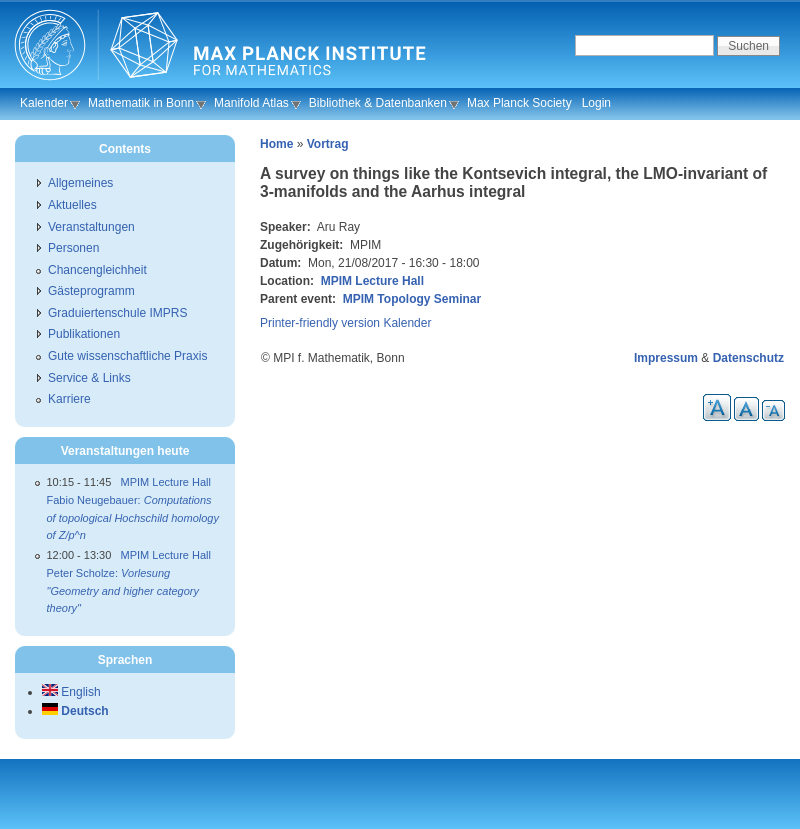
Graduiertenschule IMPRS (117, 313)
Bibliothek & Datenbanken (378, 103)
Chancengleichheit (97, 270)
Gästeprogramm (91, 291)
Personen (73, 248)
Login (596, 103)
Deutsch (75, 711)
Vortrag (328, 144)
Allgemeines (80, 183)
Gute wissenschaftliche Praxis (127, 356)
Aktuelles (72, 205)
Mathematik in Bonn (141, 103)
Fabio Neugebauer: (133, 517)
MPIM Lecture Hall (372, 281)
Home (276, 144)
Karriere (69, 399)
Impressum (666, 358)
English (71, 692)
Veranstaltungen (91, 227)
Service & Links (89, 378)
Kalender (44, 103)
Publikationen (84, 334)
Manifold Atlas (251, 103)
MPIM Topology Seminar (412, 299)
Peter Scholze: (123, 590)
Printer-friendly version (320, 323)
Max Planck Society (519, 103)
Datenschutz (748, 358)
